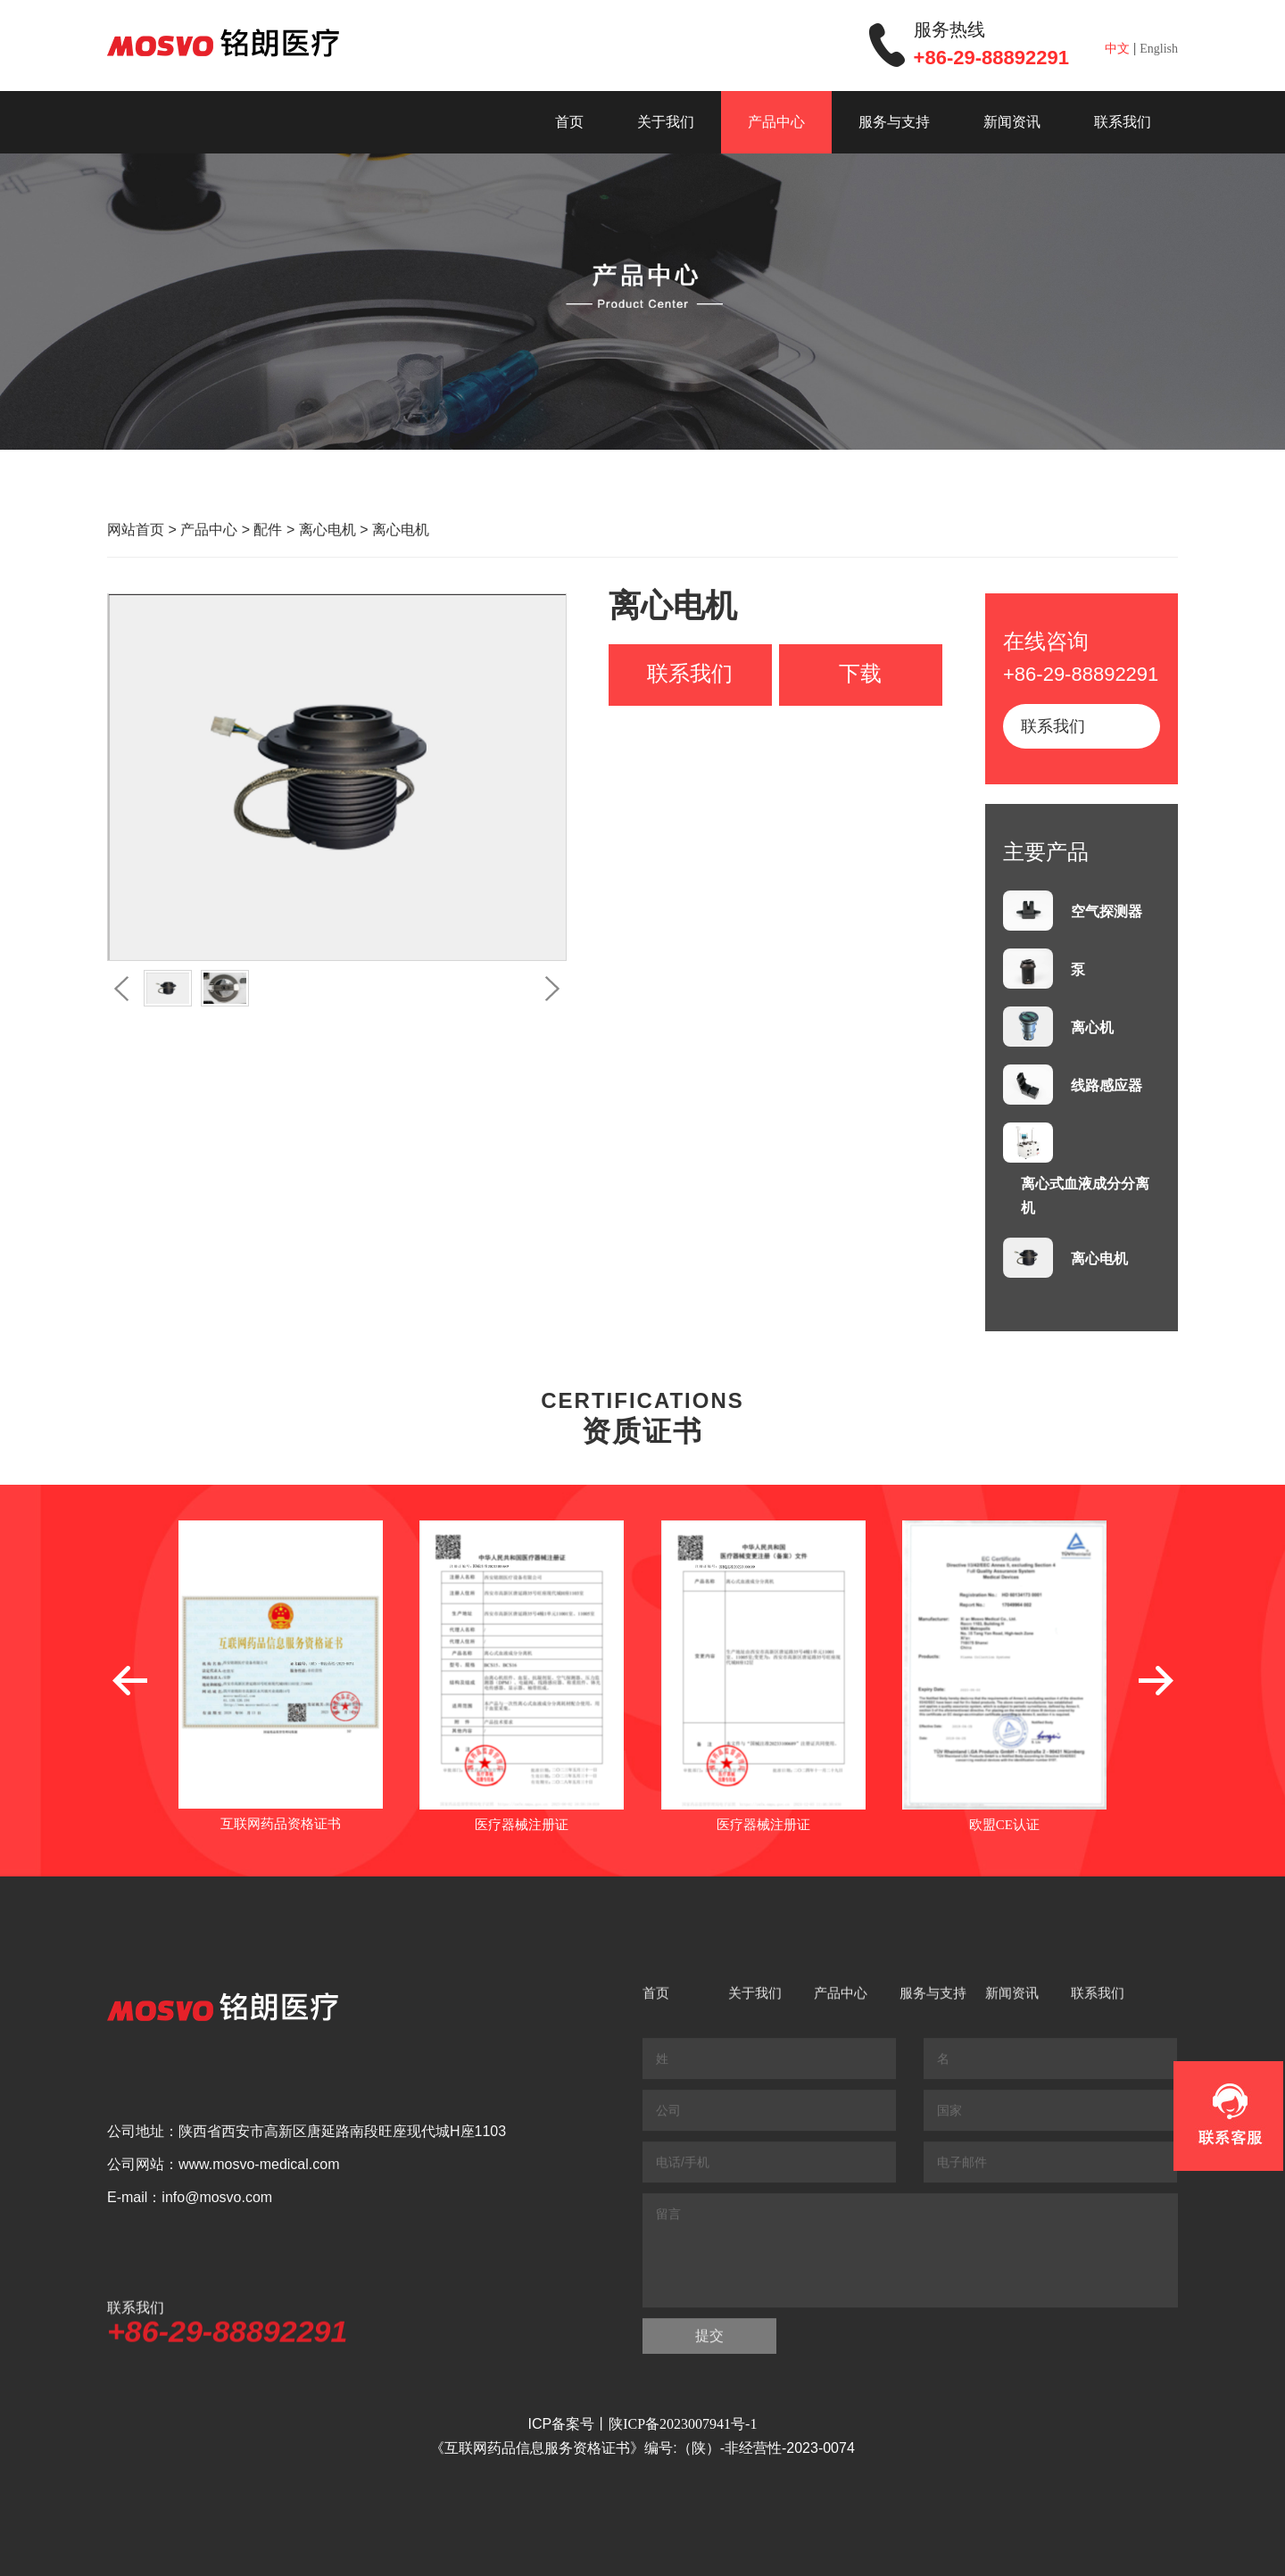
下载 (860, 673)
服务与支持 (894, 121)
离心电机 (327, 529)
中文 (1117, 48)
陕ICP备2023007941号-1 (683, 2423)
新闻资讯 (1011, 121)
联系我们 (1122, 121)
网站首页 (135, 529)
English (1159, 48)
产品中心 (776, 121)
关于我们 (665, 121)
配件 (267, 529)
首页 (569, 121)
